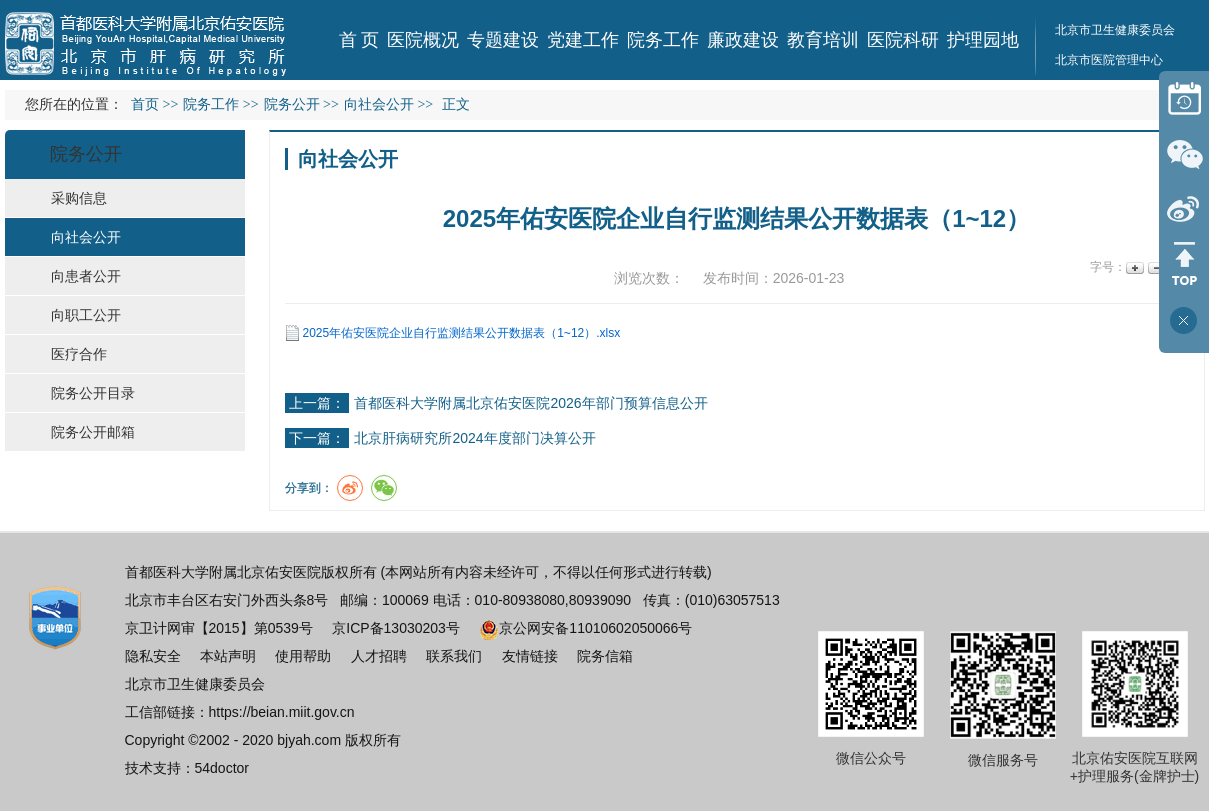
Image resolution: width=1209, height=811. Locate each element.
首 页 (359, 40)
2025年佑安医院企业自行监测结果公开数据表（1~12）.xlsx (462, 333)
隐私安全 (153, 656)
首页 (145, 104)
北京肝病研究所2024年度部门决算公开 (474, 438)
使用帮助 (303, 656)
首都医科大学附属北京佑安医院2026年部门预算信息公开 (530, 403)
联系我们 (454, 656)
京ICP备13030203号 (396, 628)
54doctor (222, 768)
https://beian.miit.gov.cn (282, 712)
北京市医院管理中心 (1109, 60)
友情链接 (530, 656)
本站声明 (228, 656)
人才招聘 (379, 656)
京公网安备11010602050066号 (585, 628)
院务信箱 (605, 656)
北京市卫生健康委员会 (195, 684)
